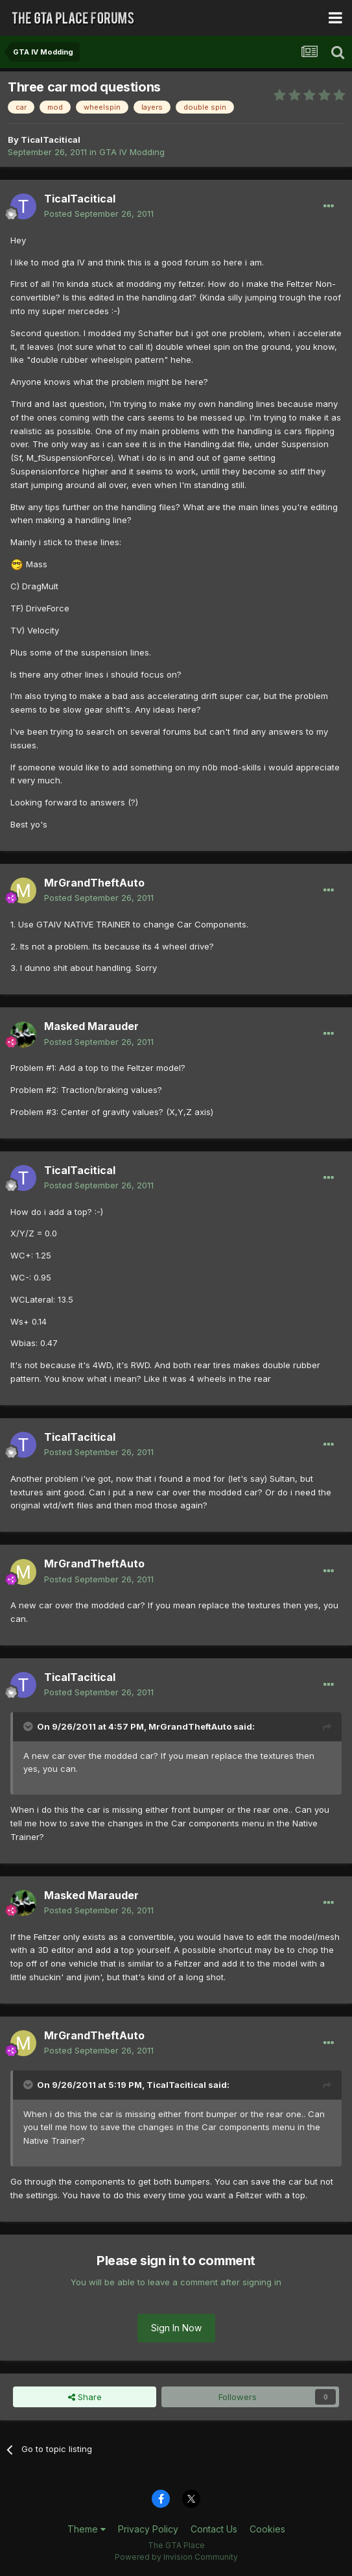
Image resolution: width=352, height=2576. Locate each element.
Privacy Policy (148, 2528)
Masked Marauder (91, 1026)
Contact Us (214, 2528)
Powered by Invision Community (176, 2557)
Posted (99, 213)
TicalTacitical (50, 139)
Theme (86, 2528)
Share (85, 2397)
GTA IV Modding (132, 152)
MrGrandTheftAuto (94, 882)
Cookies (267, 2528)
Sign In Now (176, 2327)
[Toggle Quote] (29, 1726)
